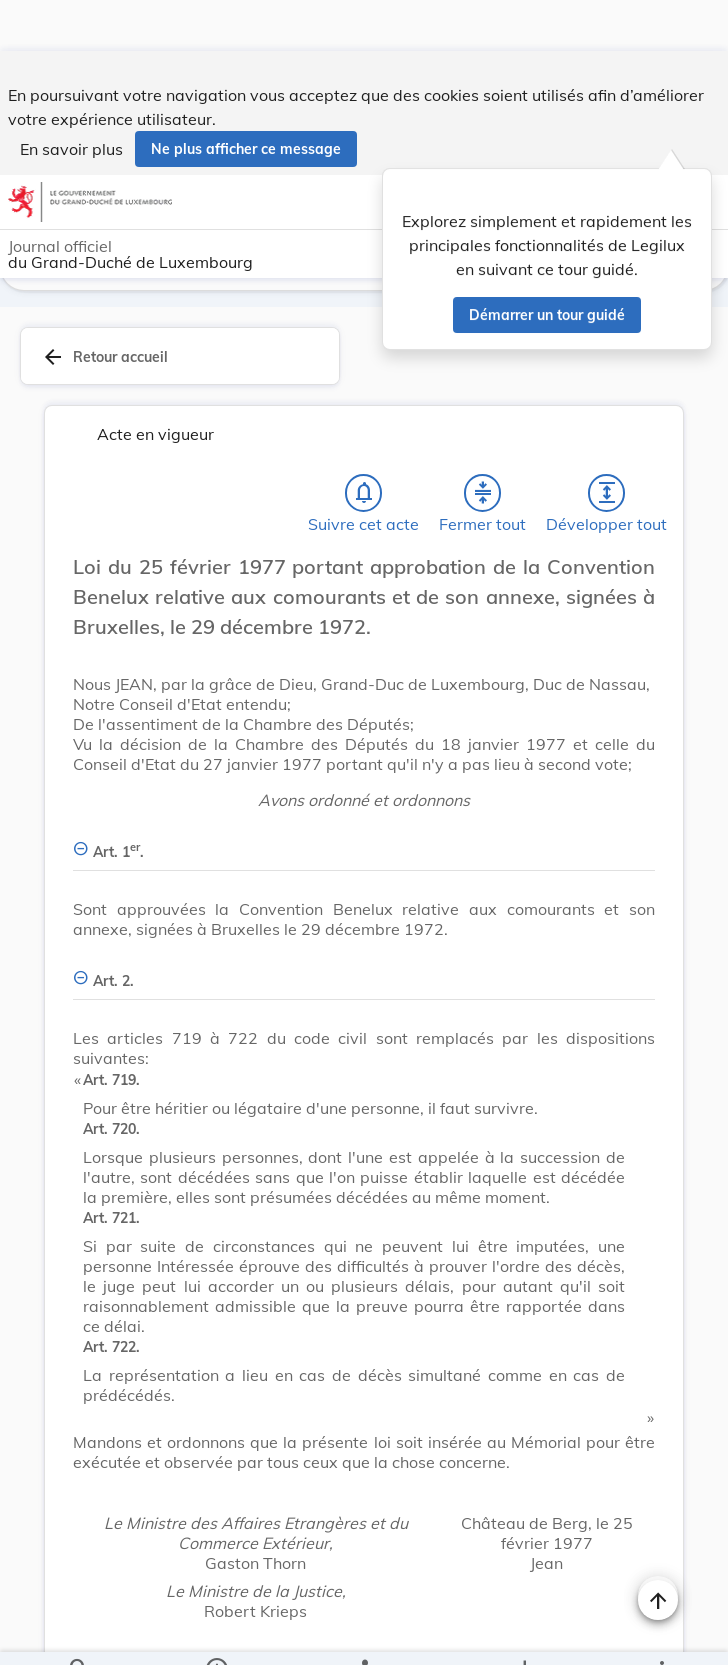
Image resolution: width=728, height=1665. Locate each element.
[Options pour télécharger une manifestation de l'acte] (523, 1633)
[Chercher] (79, 1633)
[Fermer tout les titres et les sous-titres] (483, 482)
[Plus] (661, 1633)
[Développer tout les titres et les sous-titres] (607, 482)
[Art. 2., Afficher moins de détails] (364, 958)
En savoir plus (71, 98)
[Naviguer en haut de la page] (658, 1549)
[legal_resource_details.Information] (216, 1633)
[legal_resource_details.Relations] (363, 1633)
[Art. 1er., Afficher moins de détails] (364, 829)
